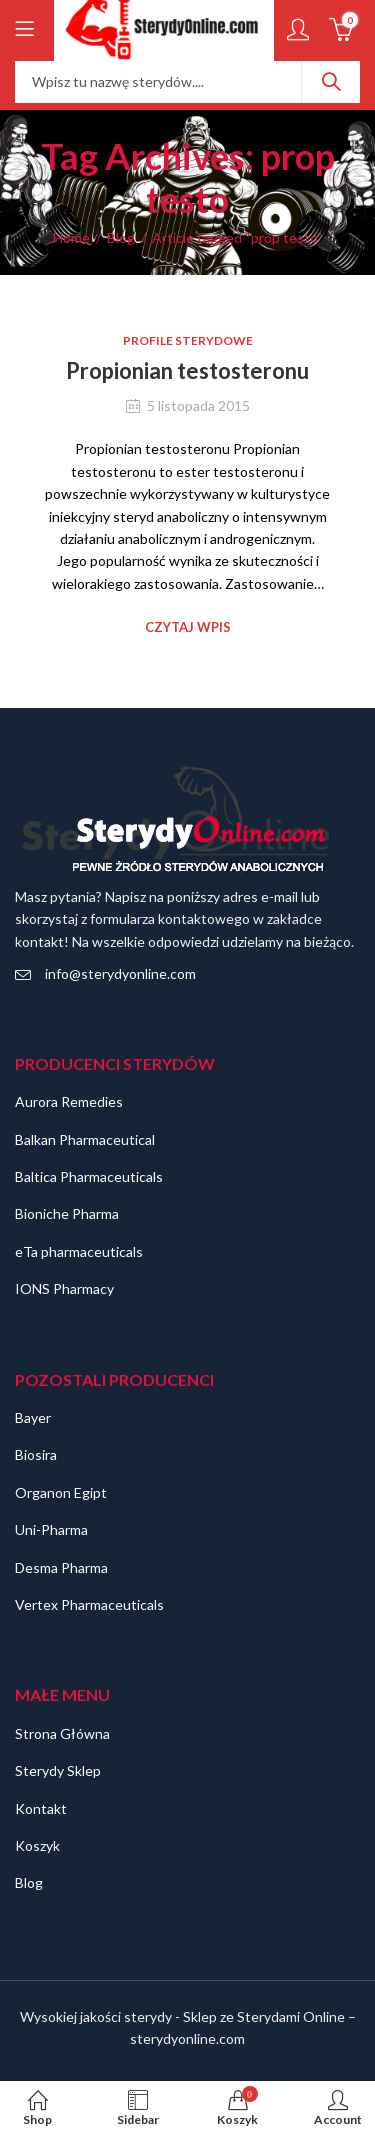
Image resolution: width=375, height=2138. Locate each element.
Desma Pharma (61, 1567)
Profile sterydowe (188, 340)
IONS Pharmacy (64, 1288)
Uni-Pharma (51, 1529)
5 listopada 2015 (198, 405)
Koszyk (37, 1845)
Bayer (33, 1417)
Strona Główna (62, 1733)
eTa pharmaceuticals (79, 1251)
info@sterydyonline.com (120, 973)
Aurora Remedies (69, 1101)
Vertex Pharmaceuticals (89, 1604)
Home (71, 237)
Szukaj (331, 82)
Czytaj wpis (188, 627)
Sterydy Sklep (58, 1770)
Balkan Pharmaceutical (85, 1139)
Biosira (36, 1454)
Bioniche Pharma (67, 1213)
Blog (121, 237)
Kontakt (41, 1808)
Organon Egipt (61, 1492)
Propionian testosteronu (187, 370)
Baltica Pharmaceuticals (89, 1176)
